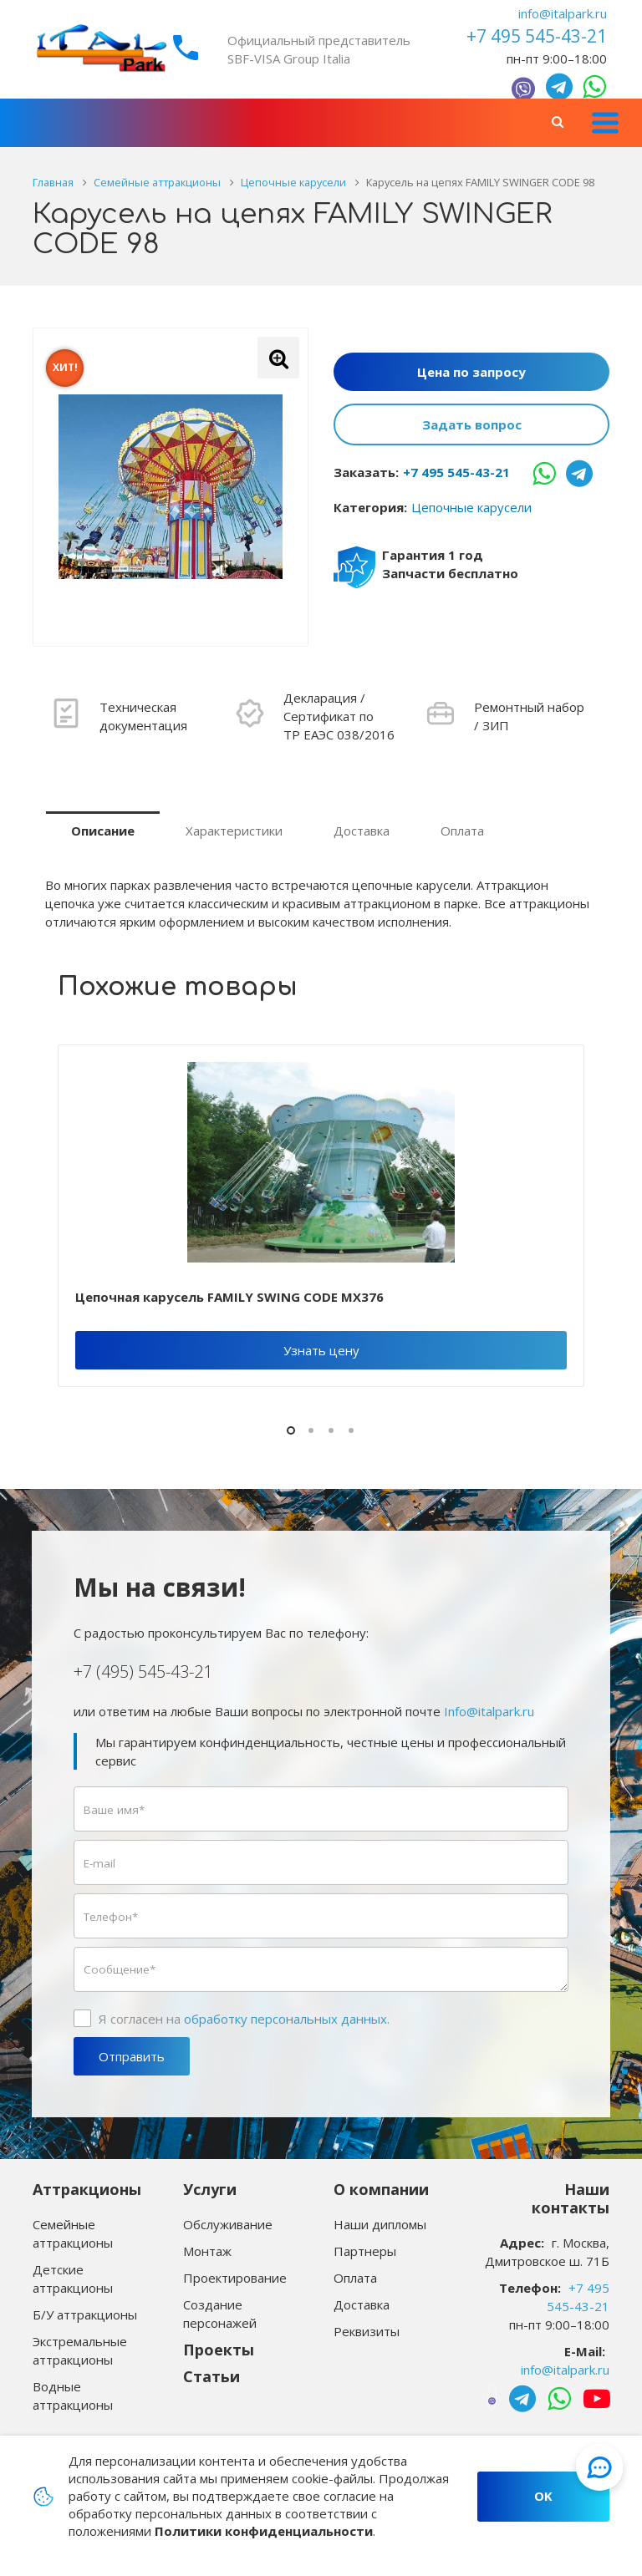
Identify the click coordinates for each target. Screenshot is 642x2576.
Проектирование (235, 2277)
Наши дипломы (380, 2224)
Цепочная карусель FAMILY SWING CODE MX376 (229, 1296)
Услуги (210, 2189)
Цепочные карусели (471, 507)
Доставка (362, 830)
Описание (103, 830)
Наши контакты (570, 2198)
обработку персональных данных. (287, 2018)
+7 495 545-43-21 (456, 472)
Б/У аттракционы (85, 2314)
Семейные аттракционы (73, 2233)
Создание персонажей (220, 2313)
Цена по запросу (471, 371)
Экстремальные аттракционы (80, 2350)
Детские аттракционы (73, 2278)
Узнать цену (321, 1350)
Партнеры (365, 2251)
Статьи (211, 2376)
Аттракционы (87, 2189)
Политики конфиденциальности (264, 2531)
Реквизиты (367, 2331)
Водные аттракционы (73, 2395)
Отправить (132, 2056)
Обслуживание (228, 2224)
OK (543, 2495)
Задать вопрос (472, 424)
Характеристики (234, 830)
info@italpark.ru (562, 13)
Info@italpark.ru (489, 1711)
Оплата (462, 830)
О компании (381, 2189)
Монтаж (207, 2251)
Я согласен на (244, 2018)
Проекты (218, 2350)
